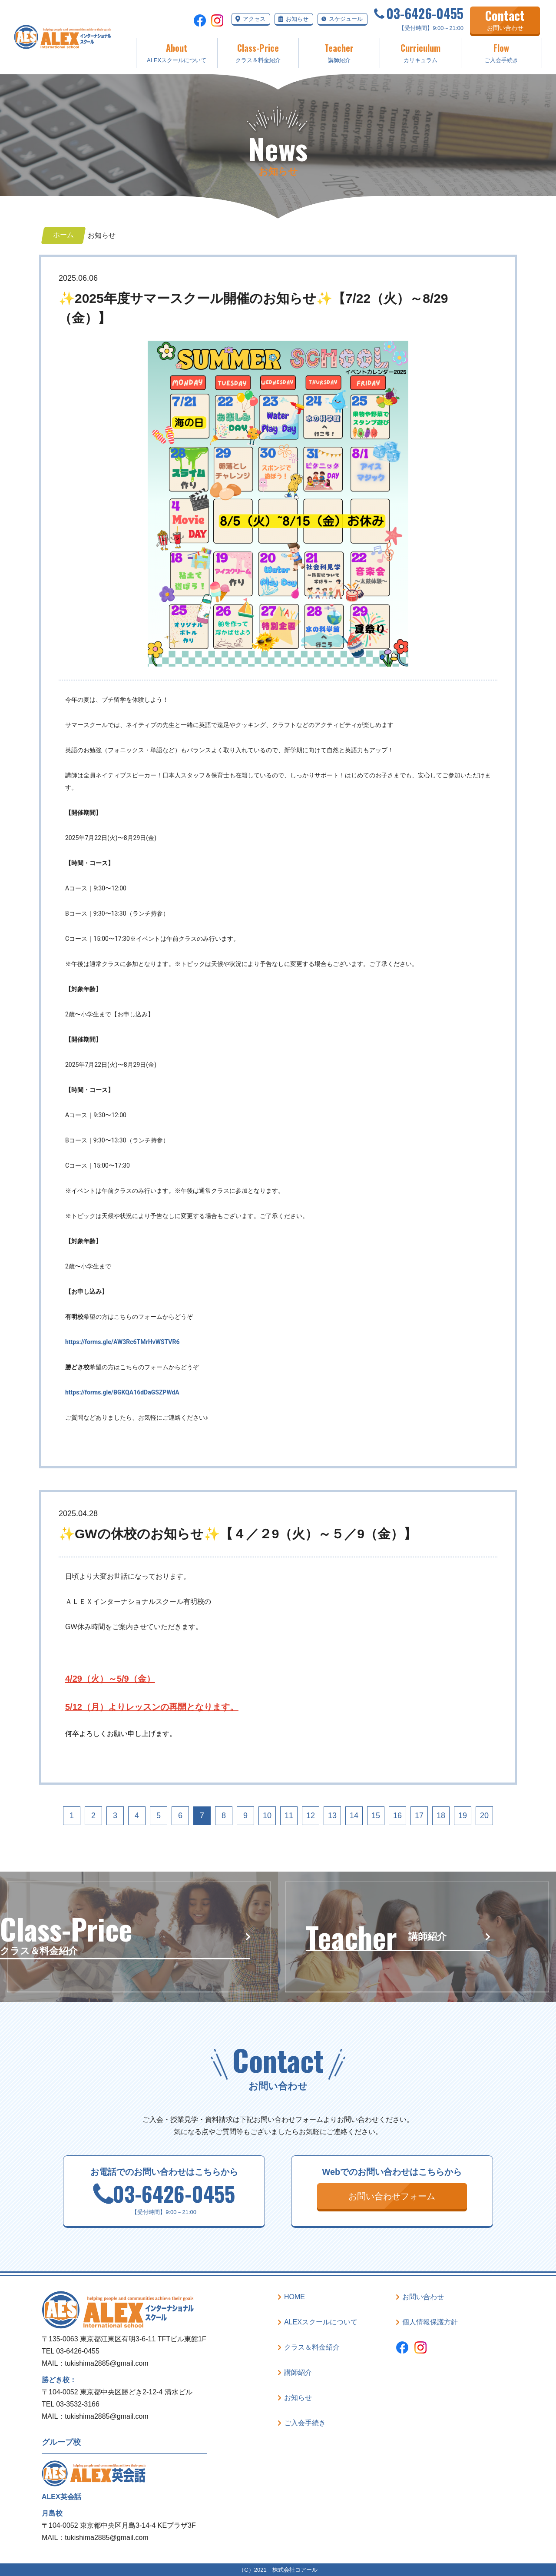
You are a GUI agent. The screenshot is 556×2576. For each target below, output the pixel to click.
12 (310, 1815)
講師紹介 (339, 51)
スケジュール (346, 19)
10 (267, 1815)
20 (484, 1815)
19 (462, 1815)
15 (375, 1815)
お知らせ (297, 19)
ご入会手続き (501, 51)
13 (332, 1815)
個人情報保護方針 (430, 2322)
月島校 (52, 2513)
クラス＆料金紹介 (258, 51)
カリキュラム (420, 51)
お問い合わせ (423, 2296)
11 (289, 1815)
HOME (294, 2296)
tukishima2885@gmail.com (106, 2363)
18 (441, 1815)
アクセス (254, 19)
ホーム (63, 235)
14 (354, 1815)
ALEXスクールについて (176, 51)
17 (419, 1815)
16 (397, 1815)
